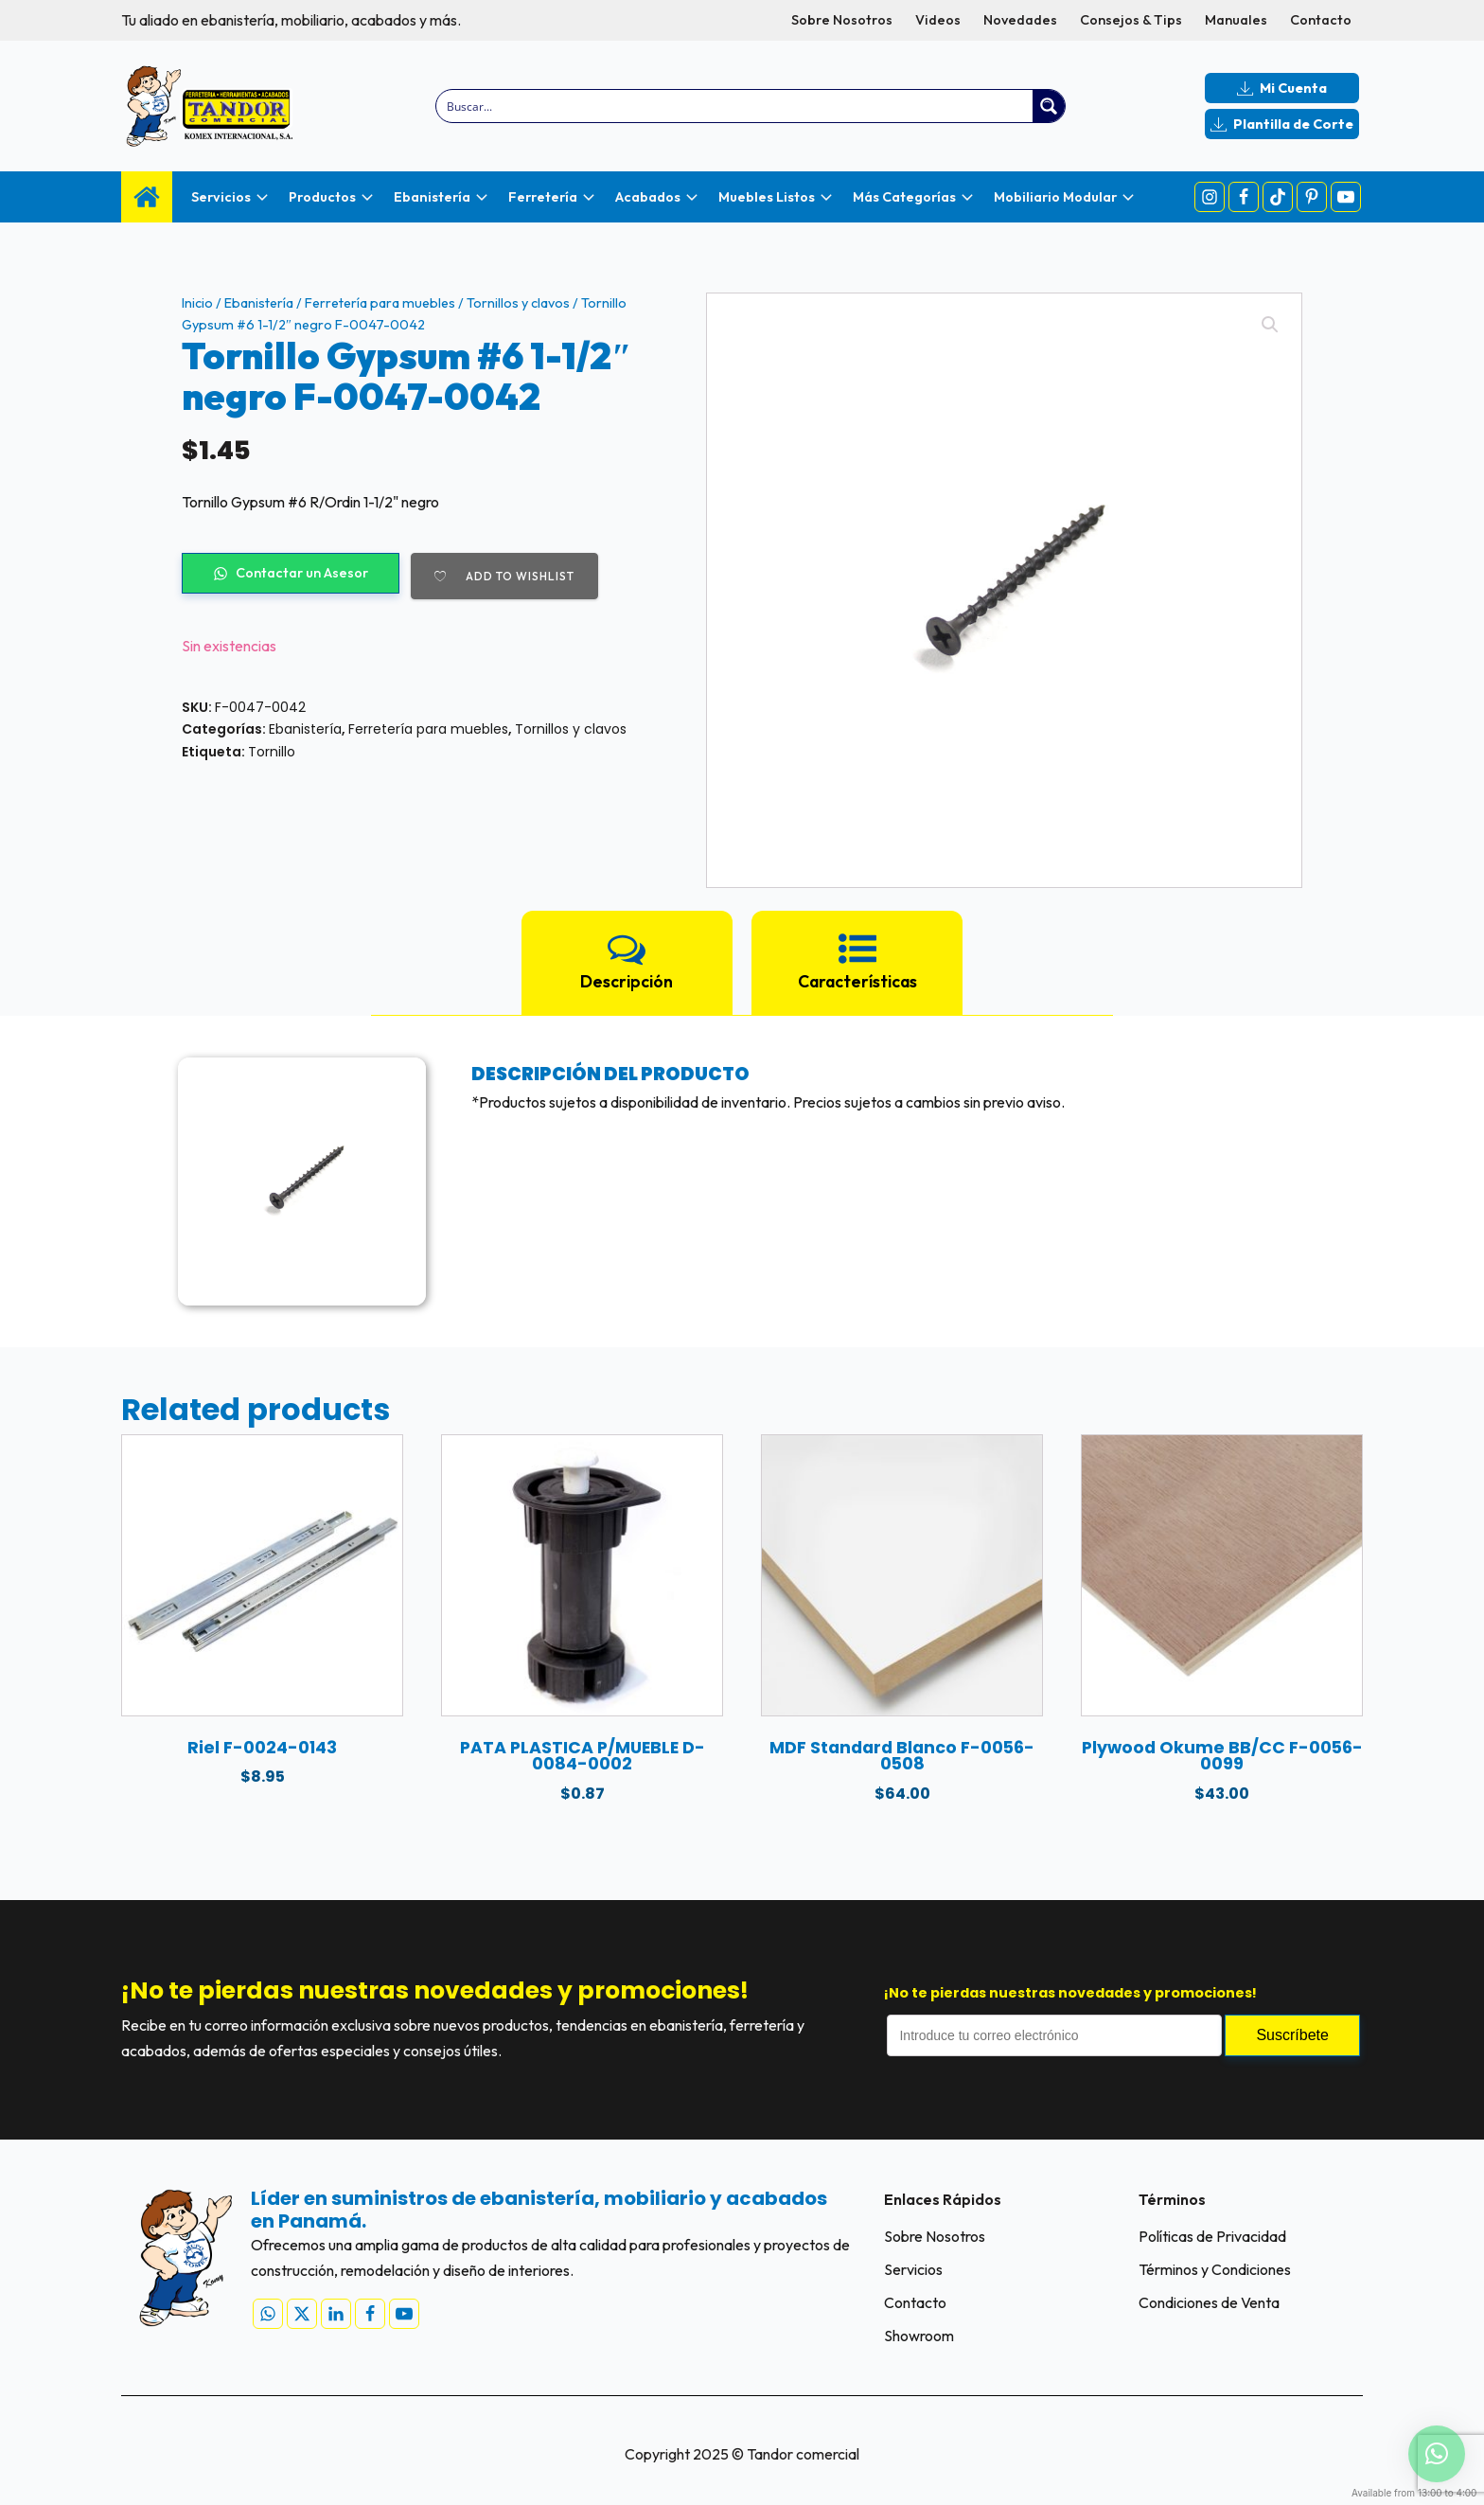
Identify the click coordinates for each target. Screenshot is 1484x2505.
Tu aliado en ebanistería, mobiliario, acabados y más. (291, 19)
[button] (1270, 325)
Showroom (919, 2335)
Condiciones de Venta (1209, 2302)
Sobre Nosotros (841, 19)
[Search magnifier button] (1049, 106)
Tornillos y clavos (518, 302)
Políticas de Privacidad (1212, 2236)
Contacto (1321, 19)
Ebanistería (258, 302)
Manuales (1236, 19)
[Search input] (736, 106)
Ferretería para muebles (380, 302)
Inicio (197, 302)
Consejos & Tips (1131, 19)
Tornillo (271, 751)
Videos (938, 19)
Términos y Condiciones (1215, 2269)
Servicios (913, 2269)
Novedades (1020, 19)
